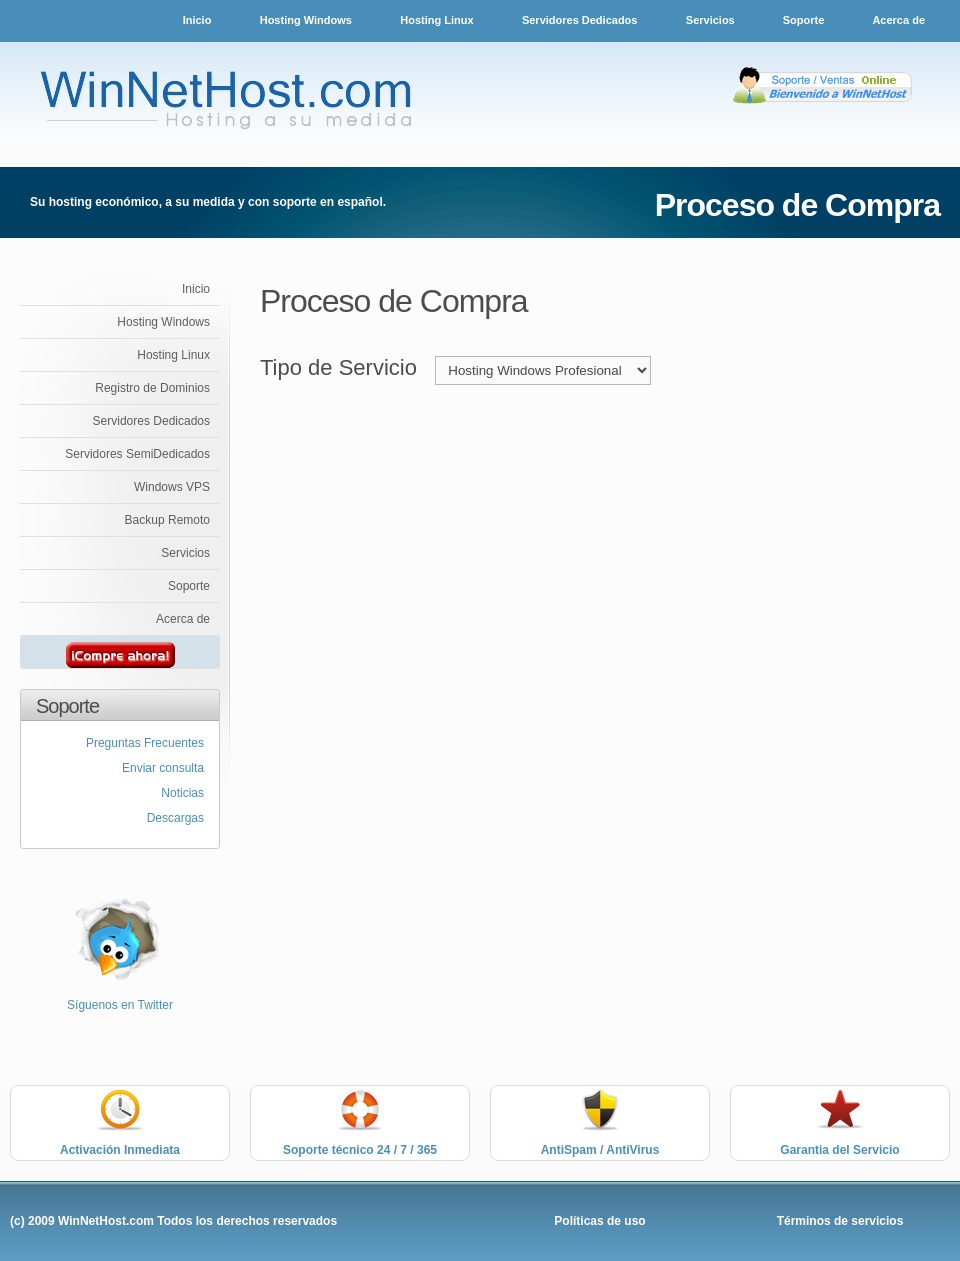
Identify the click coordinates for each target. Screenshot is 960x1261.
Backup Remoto (167, 520)
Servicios (712, 20)
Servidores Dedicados (580, 20)
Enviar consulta (163, 768)
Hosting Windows (306, 20)
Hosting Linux (436, 20)
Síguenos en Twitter (120, 1005)
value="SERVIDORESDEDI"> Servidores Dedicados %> (543, 370)
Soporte (805, 20)
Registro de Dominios (152, 388)
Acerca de (898, 20)
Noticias (182, 793)
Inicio (197, 20)
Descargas (175, 818)
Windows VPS (172, 487)
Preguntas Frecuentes (145, 743)
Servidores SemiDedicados (137, 454)
